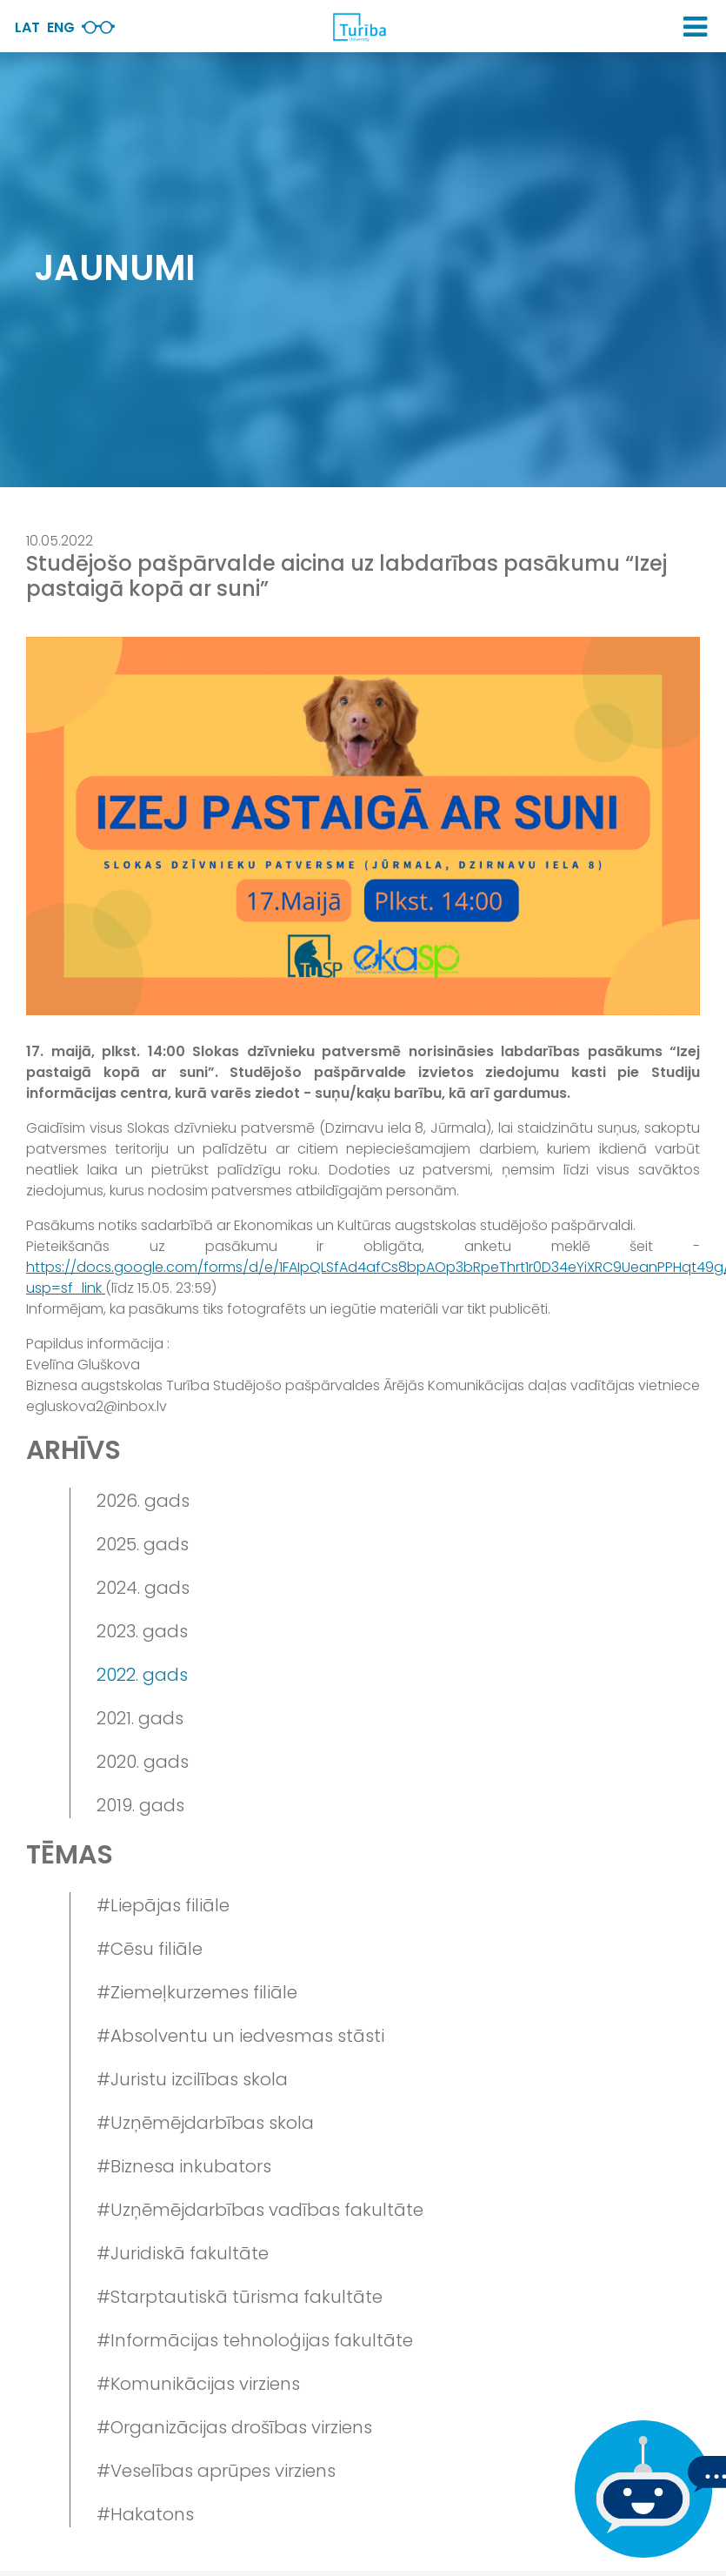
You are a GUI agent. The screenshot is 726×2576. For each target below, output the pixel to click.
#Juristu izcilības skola (192, 2079)
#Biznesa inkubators (184, 2166)
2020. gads (143, 1762)
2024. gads (143, 1588)
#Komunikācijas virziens (198, 2384)
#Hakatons (145, 2514)
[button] (695, 27)
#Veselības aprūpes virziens (216, 2471)
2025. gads (143, 1544)
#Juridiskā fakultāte (183, 2253)
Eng (61, 27)
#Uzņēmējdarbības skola (205, 2123)
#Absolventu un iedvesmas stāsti (240, 2036)
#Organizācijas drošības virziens (234, 2427)
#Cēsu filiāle (150, 1949)
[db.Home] (359, 27)
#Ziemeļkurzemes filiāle (197, 1992)
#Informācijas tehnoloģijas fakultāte (255, 2340)
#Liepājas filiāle (163, 1905)
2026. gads (143, 1501)
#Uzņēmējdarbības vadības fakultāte (260, 2210)
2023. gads (142, 1631)
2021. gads (140, 1718)
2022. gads (142, 1675)
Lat (27, 27)
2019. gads (140, 1805)
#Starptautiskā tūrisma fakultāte (240, 2297)
